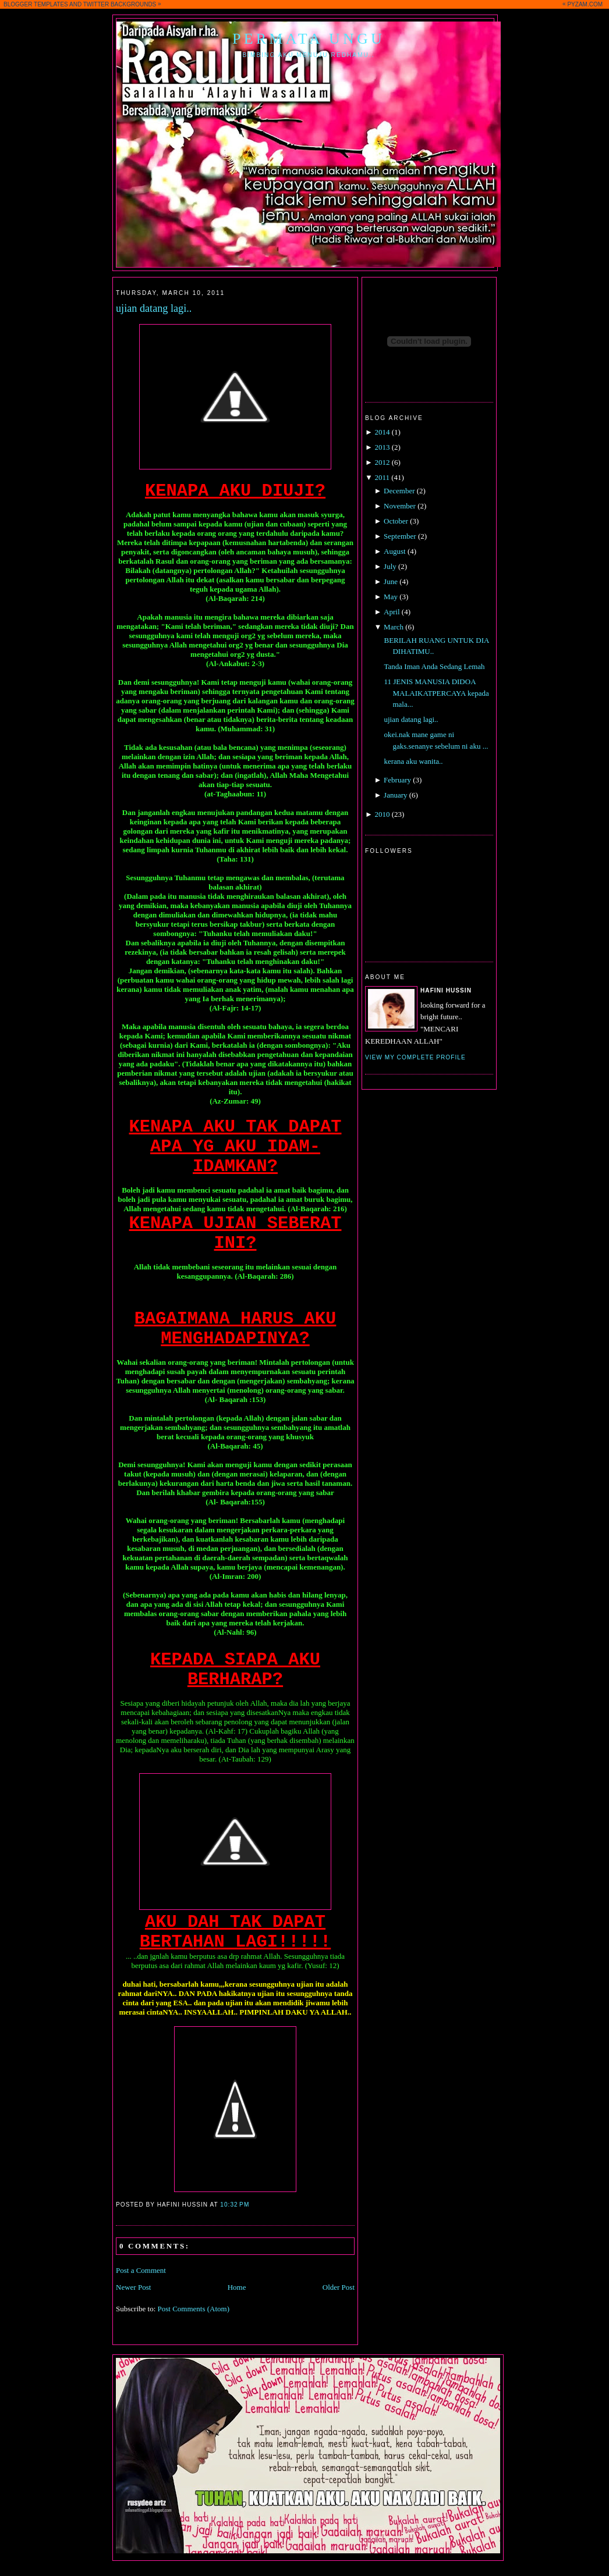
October (396, 521)
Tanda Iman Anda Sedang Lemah (434, 666)
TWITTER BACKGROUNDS (120, 4)
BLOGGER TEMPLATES (35, 4)
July (390, 566)
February (397, 779)
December (399, 490)
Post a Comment (141, 2270)
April (391, 611)
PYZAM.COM (585, 4)
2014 (382, 432)
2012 (382, 462)
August (395, 551)
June (391, 581)
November (400, 505)
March (393, 626)
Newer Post (133, 2287)
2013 (382, 447)
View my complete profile (415, 1057)
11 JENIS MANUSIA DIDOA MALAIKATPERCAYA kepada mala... (436, 693)
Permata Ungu (308, 38)
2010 (382, 814)
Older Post (339, 2287)
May (391, 596)
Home (237, 2287)
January (395, 795)
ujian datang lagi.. (154, 308)
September (400, 536)
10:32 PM (234, 2204)
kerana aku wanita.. (413, 761)
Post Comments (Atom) (194, 2308)
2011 (382, 477)
